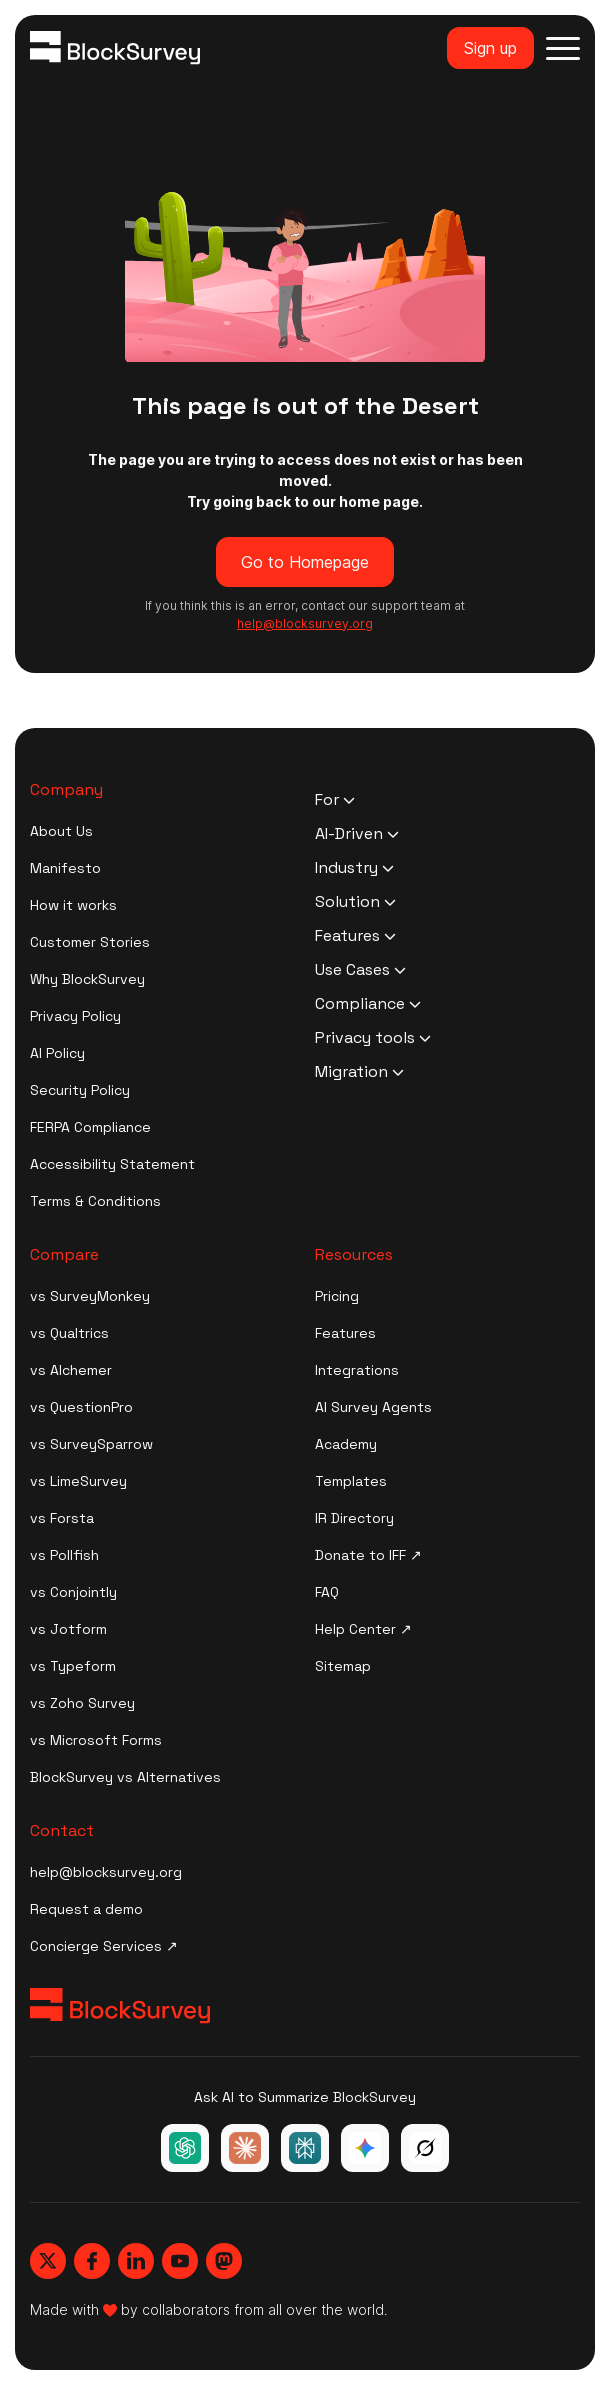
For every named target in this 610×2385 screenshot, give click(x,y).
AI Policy (57, 1053)
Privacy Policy (75, 1016)
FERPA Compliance (90, 1127)
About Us (61, 831)
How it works (73, 905)
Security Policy (80, 1090)
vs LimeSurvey (78, 1481)
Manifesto (65, 868)
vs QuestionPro (81, 1407)
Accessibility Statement (112, 1164)
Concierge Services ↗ (104, 1946)
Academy (346, 1444)
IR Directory (354, 1518)
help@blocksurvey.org (106, 1872)
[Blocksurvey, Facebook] (92, 2261)
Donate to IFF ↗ (368, 1555)
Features (345, 1333)
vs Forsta (62, 1518)
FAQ (327, 1592)
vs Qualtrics (69, 1333)
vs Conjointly (73, 1592)
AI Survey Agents (373, 1407)
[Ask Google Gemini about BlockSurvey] (365, 2148)
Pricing (337, 1296)
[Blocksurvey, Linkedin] (136, 2261)
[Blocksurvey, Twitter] (48, 2261)
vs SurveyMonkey (90, 1296)
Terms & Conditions (95, 1201)
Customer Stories (90, 942)
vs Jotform (68, 1629)
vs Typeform (73, 1666)
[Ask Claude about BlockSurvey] (245, 2148)
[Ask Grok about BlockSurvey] (425, 2148)
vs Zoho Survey (82, 1703)
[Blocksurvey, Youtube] (180, 2261)
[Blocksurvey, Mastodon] (224, 2261)
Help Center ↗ (363, 1629)
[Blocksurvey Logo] (115, 48)
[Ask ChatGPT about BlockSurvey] (185, 2148)
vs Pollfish (64, 1555)
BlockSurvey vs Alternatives (125, 1777)
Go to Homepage (305, 562)
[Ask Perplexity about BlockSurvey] (305, 2148)
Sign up (490, 48)
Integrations (357, 1370)
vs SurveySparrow (91, 1444)
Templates (351, 1481)
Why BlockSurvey (87, 979)
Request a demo (86, 1909)
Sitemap (343, 1666)
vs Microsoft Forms (96, 1740)
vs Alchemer (71, 1370)
